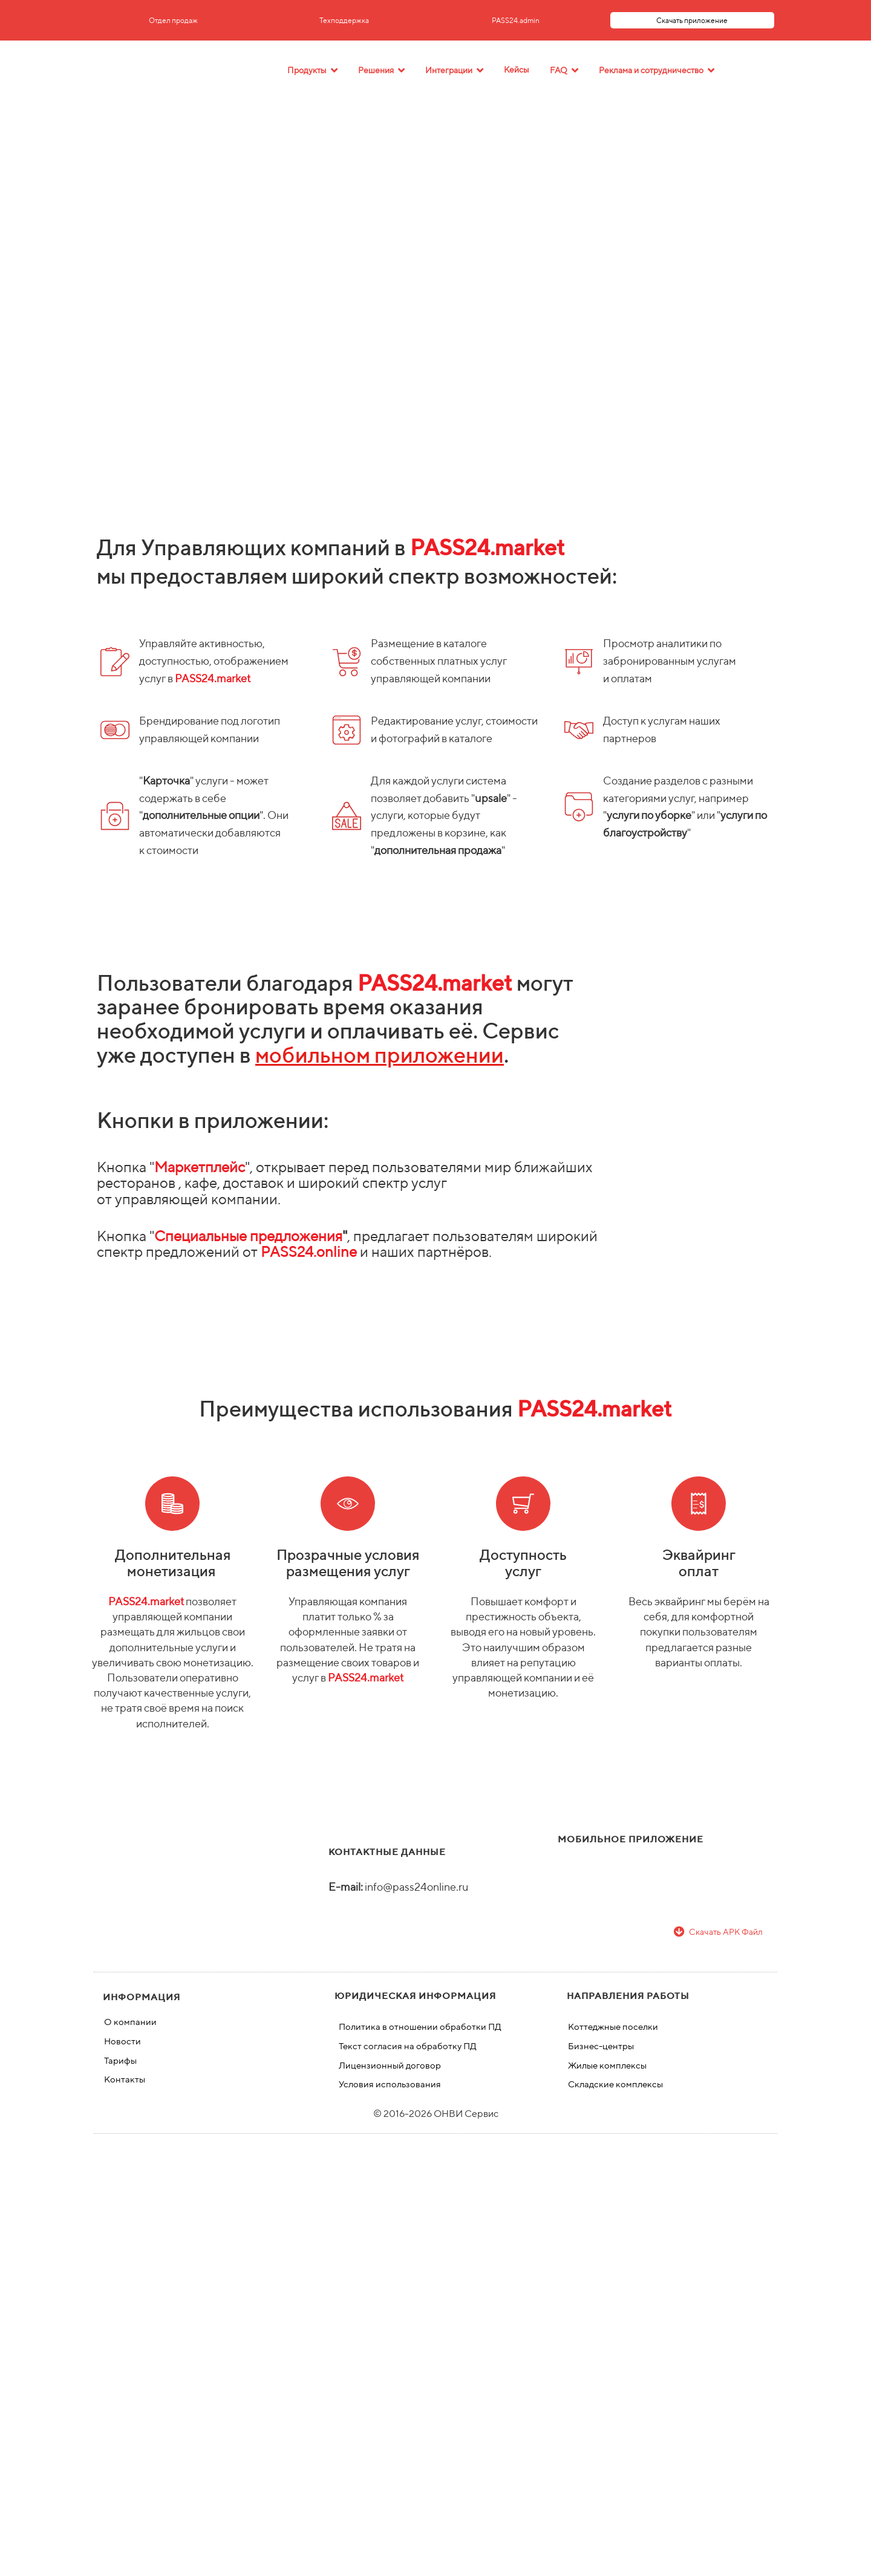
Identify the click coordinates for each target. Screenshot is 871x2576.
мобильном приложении (379, 1055)
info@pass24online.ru (417, 1886)
